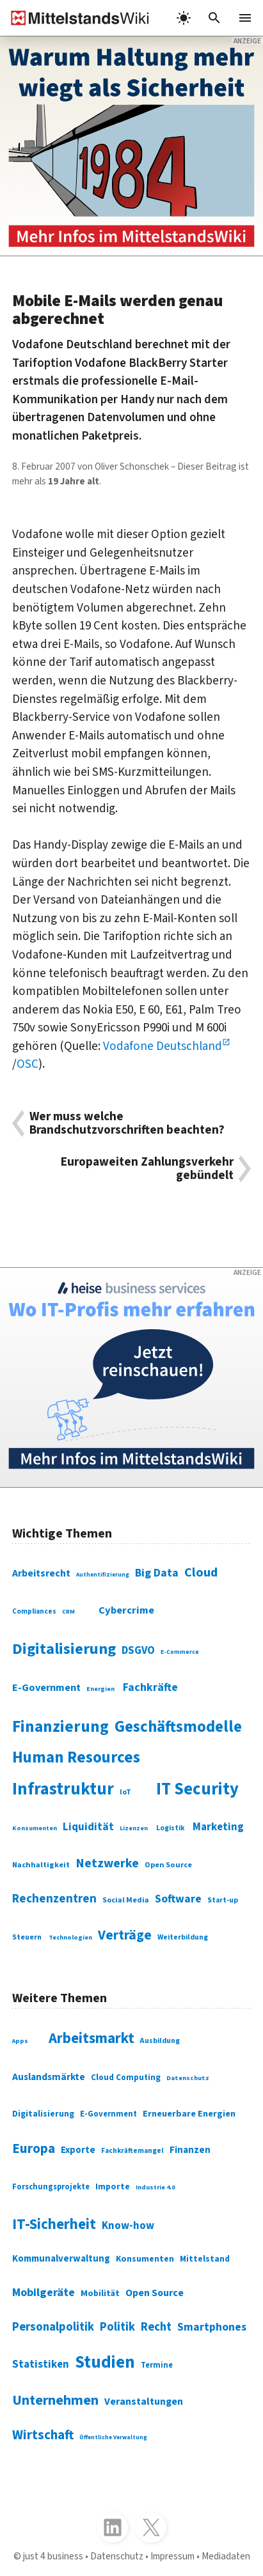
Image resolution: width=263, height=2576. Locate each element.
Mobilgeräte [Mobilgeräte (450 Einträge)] (43, 2292)
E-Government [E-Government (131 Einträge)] (46, 1687)
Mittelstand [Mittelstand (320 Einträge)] (205, 2259)
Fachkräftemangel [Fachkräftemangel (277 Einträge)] (132, 2151)
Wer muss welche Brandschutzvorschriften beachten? (127, 1123)
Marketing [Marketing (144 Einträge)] (218, 1827)
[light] (183, 18)
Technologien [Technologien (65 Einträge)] (70, 1937)
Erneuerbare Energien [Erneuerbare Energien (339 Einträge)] (189, 2113)
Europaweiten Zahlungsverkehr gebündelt (147, 1168)
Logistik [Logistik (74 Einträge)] (170, 1828)
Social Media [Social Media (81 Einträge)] (125, 1900)
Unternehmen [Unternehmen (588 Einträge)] (55, 2400)
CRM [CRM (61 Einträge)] (68, 1611)
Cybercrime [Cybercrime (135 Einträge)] (126, 1610)
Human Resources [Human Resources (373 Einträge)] (76, 1757)
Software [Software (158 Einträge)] (178, 1899)
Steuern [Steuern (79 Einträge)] (27, 1937)
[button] (214, 18)
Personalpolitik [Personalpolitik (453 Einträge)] (53, 2326)
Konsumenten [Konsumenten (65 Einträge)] (34, 1828)
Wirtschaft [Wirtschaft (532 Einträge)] (43, 2435)
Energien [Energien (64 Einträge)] (100, 1689)
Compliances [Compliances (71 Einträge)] (34, 1611)
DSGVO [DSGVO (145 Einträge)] (138, 1650)
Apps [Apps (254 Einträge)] (20, 2041)
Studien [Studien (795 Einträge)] (105, 2362)
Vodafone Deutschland (162, 1046)
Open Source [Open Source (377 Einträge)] (154, 2293)
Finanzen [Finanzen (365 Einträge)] (190, 2150)
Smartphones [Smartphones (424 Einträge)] (211, 2327)
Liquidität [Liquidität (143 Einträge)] (88, 1827)
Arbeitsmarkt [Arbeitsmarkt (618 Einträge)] (91, 2038)
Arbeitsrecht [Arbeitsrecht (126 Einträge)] (41, 1573)
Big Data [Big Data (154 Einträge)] (157, 1573)
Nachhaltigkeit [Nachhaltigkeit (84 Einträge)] (41, 1864)
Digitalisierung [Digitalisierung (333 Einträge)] (43, 2114)
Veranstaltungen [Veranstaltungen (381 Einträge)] (143, 2402)
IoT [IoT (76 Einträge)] (125, 1792)
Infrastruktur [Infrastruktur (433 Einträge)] (63, 1789)
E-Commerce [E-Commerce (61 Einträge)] (180, 1651)
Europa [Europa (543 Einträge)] (33, 2149)
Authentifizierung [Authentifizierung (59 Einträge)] (102, 1574)
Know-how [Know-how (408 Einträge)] (128, 2225)
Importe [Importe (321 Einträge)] (112, 2186)
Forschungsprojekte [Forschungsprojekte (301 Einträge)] (51, 2187)
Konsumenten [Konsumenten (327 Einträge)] (145, 2259)
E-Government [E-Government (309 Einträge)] (108, 2114)
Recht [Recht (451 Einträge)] (156, 2326)
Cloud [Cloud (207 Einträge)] (201, 1572)
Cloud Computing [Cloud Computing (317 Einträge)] (126, 2077)
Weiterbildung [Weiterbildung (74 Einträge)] (182, 1937)
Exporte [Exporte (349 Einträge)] (78, 2150)
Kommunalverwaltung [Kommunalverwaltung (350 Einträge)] (61, 2258)
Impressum (172, 2556)
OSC (27, 1064)
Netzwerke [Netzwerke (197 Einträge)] (107, 1863)
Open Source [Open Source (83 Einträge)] (168, 1864)
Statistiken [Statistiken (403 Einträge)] (40, 2364)
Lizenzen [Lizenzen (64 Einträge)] (134, 1828)
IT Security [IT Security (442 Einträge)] (197, 1789)
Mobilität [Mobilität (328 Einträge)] (100, 2293)
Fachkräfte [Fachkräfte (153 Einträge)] (150, 1687)
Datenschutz (116, 2556)
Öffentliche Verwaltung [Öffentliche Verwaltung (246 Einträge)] (113, 2437)
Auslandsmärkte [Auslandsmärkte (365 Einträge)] (48, 2077)
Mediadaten (226, 2556)
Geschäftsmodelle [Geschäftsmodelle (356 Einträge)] (178, 1727)
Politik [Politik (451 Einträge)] (117, 2326)
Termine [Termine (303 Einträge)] (157, 2365)
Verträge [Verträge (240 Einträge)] (125, 1935)
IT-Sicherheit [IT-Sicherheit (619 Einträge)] (54, 2224)
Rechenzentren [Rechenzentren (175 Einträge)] (54, 1899)
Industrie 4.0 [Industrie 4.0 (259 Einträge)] (155, 2187)
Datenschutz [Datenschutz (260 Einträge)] (187, 2078)
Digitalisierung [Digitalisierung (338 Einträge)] (64, 1649)
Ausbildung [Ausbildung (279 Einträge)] (160, 2040)
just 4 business (53, 2556)
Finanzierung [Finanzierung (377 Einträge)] (60, 1726)
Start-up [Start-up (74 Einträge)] (222, 1900)
